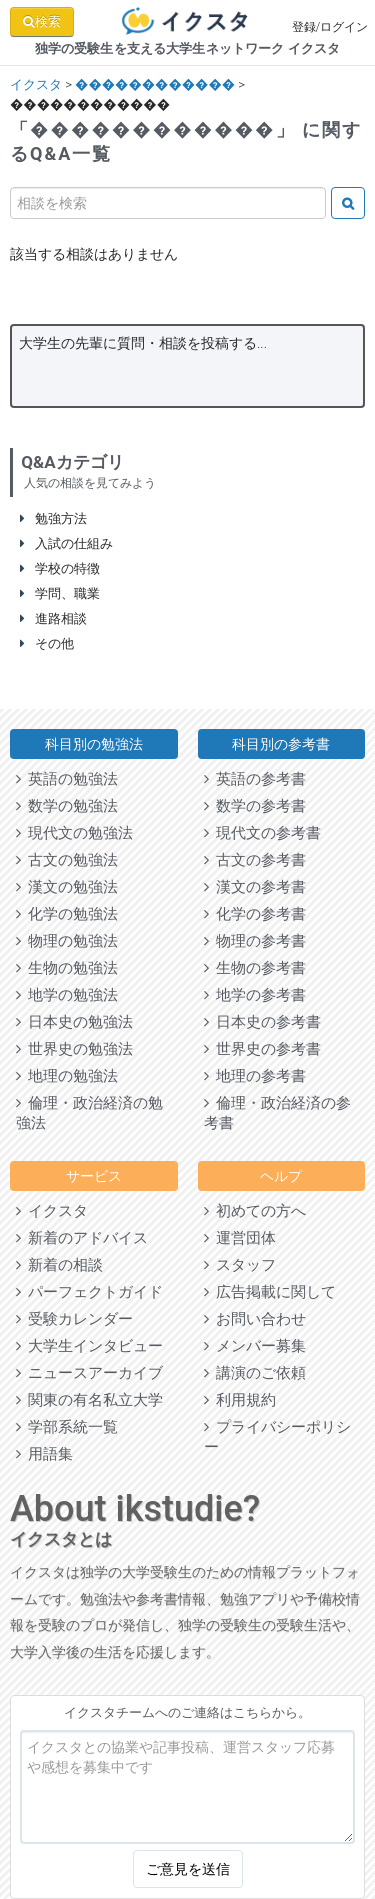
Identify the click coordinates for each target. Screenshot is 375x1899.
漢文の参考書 (255, 887)
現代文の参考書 (262, 833)
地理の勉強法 (67, 1076)
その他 (47, 643)
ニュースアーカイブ (89, 1373)
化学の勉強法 (67, 914)
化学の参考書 (255, 914)
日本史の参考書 (262, 1022)
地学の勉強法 (67, 995)
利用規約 (240, 1400)
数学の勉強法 (67, 806)
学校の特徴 (60, 568)
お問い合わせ (255, 1319)
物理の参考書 (255, 941)
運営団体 (240, 1238)
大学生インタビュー (89, 1346)
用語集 (44, 1454)
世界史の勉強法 (74, 1049)
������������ (155, 84)
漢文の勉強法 (67, 887)
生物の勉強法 (67, 968)
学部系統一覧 (67, 1427)
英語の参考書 (255, 779)
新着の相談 (59, 1265)
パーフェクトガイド (89, 1292)
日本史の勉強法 (74, 1022)
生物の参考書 (255, 968)
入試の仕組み (66, 543)
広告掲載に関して (270, 1292)
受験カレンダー (74, 1319)
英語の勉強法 (67, 779)
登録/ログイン (330, 27)
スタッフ (240, 1265)
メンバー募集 (255, 1346)
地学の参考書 (255, 995)
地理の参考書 (255, 1076)
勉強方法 (53, 518)
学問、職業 (60, 593)
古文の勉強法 (67, 860)
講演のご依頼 (255, 1373)
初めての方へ (255, 1211)
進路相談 (53, 618)
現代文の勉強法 (74, 833)
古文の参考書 (255, 860)
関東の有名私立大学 (89, 1400)
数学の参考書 (255, 806)
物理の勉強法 (67, 941)
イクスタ (36, 84)
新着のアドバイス (82, 1238)
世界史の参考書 (262, 1049)
